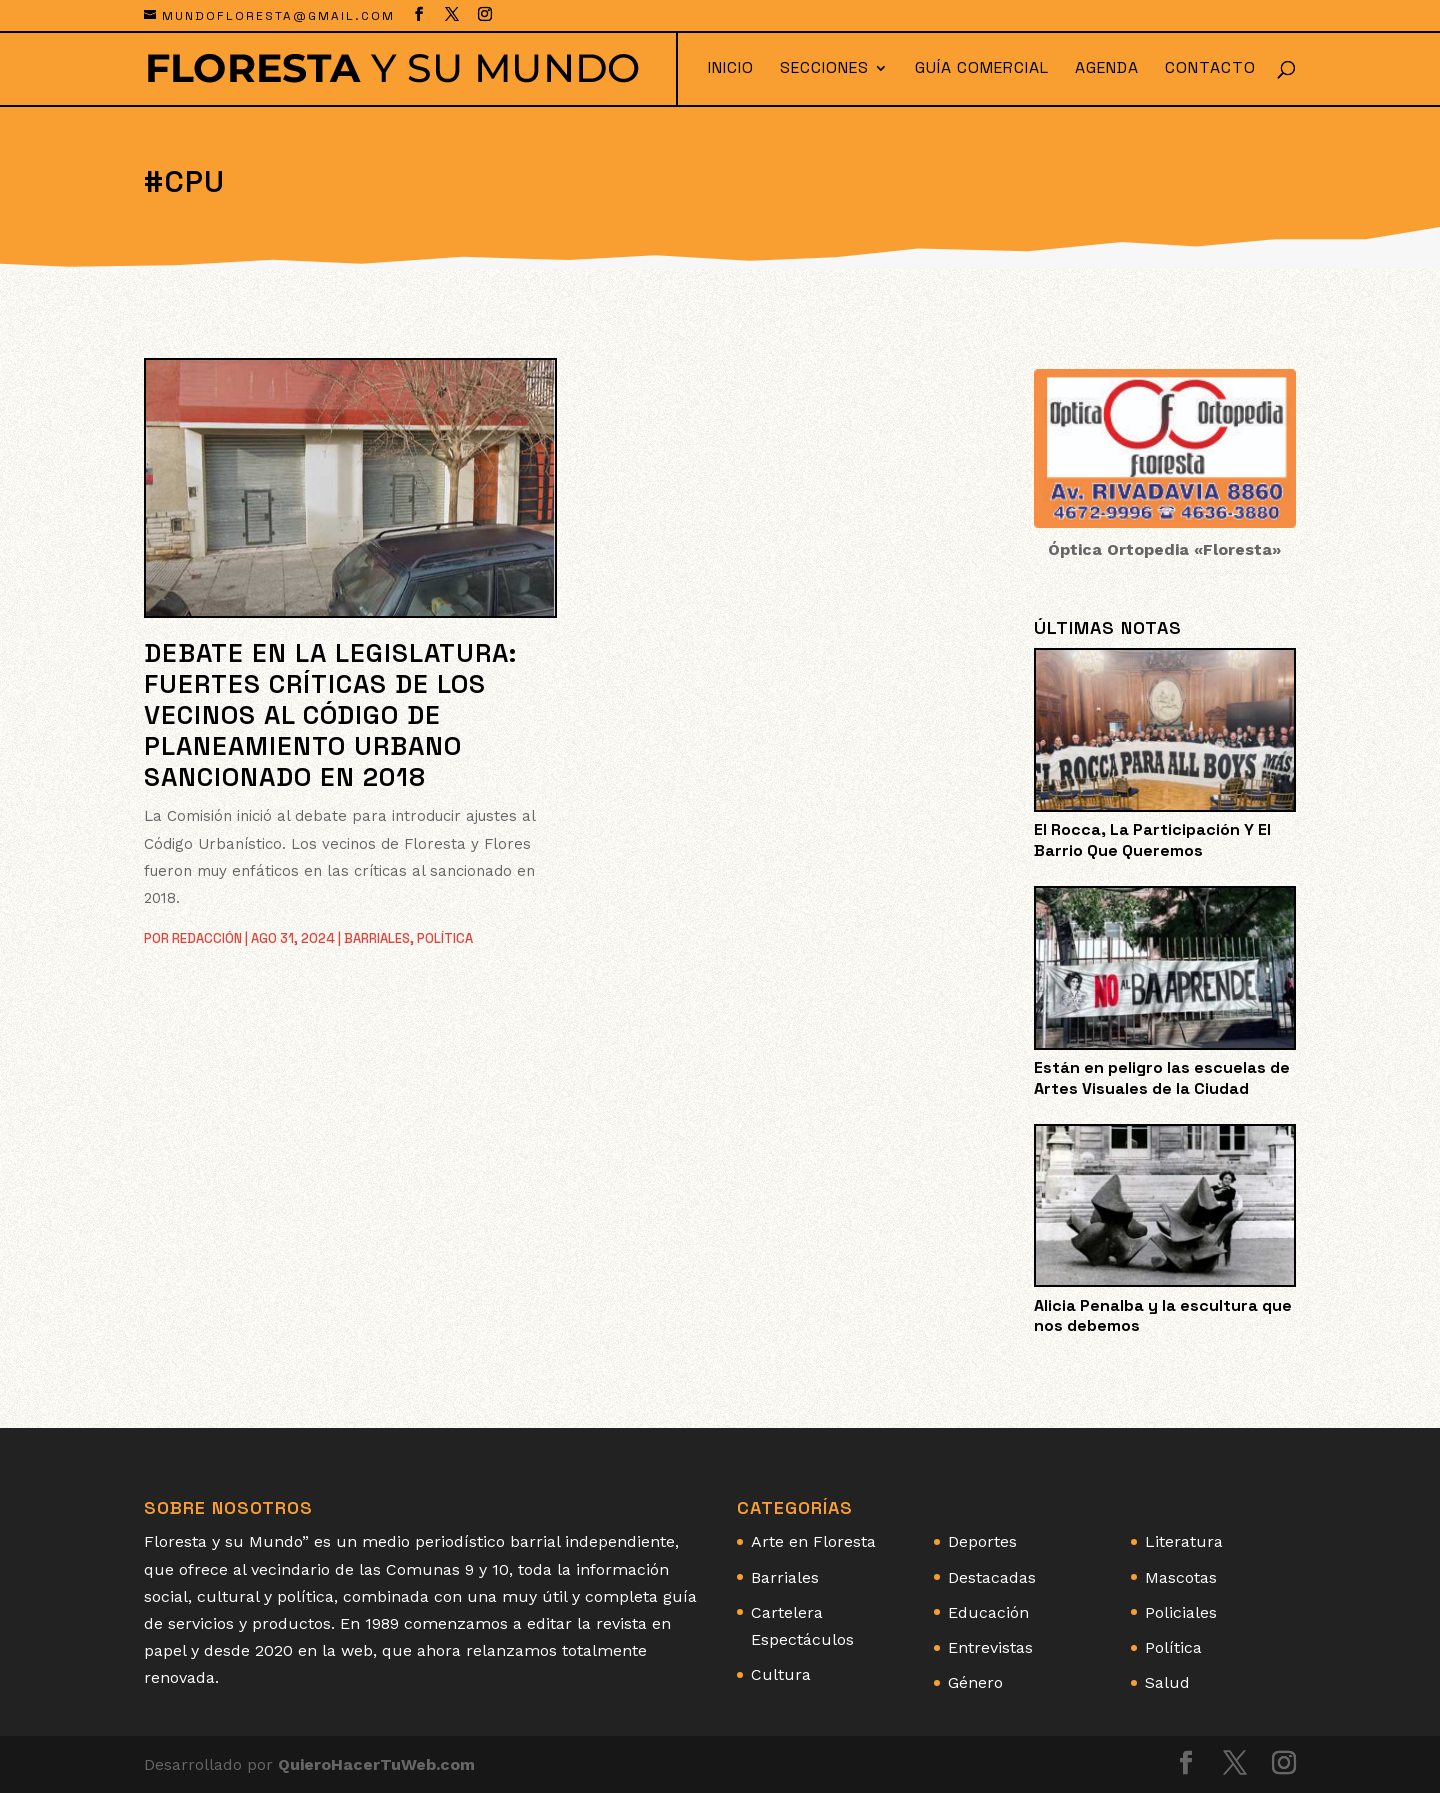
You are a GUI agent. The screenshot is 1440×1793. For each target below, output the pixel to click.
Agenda (1107, 69)
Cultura (781, 1674)
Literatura (1184, 1541)
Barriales (377, 938)
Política (445, 938)
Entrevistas (990, 1647)
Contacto (1210, 69)
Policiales (1181, 1612)
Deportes (982, 1541)
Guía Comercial (982, 69)
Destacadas (992, 1577)
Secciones (824, 69)
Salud (1167, 1682)
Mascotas (1181, 1577)
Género (975, 1682)
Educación (988, 1612)
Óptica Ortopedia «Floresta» (1164, 549)
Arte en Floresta (813, 1541)
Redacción (207, 938)
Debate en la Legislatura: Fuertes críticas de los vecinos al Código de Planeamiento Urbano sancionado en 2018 (330, 715)
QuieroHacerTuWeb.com (376, 1764)
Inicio (731, 69)
